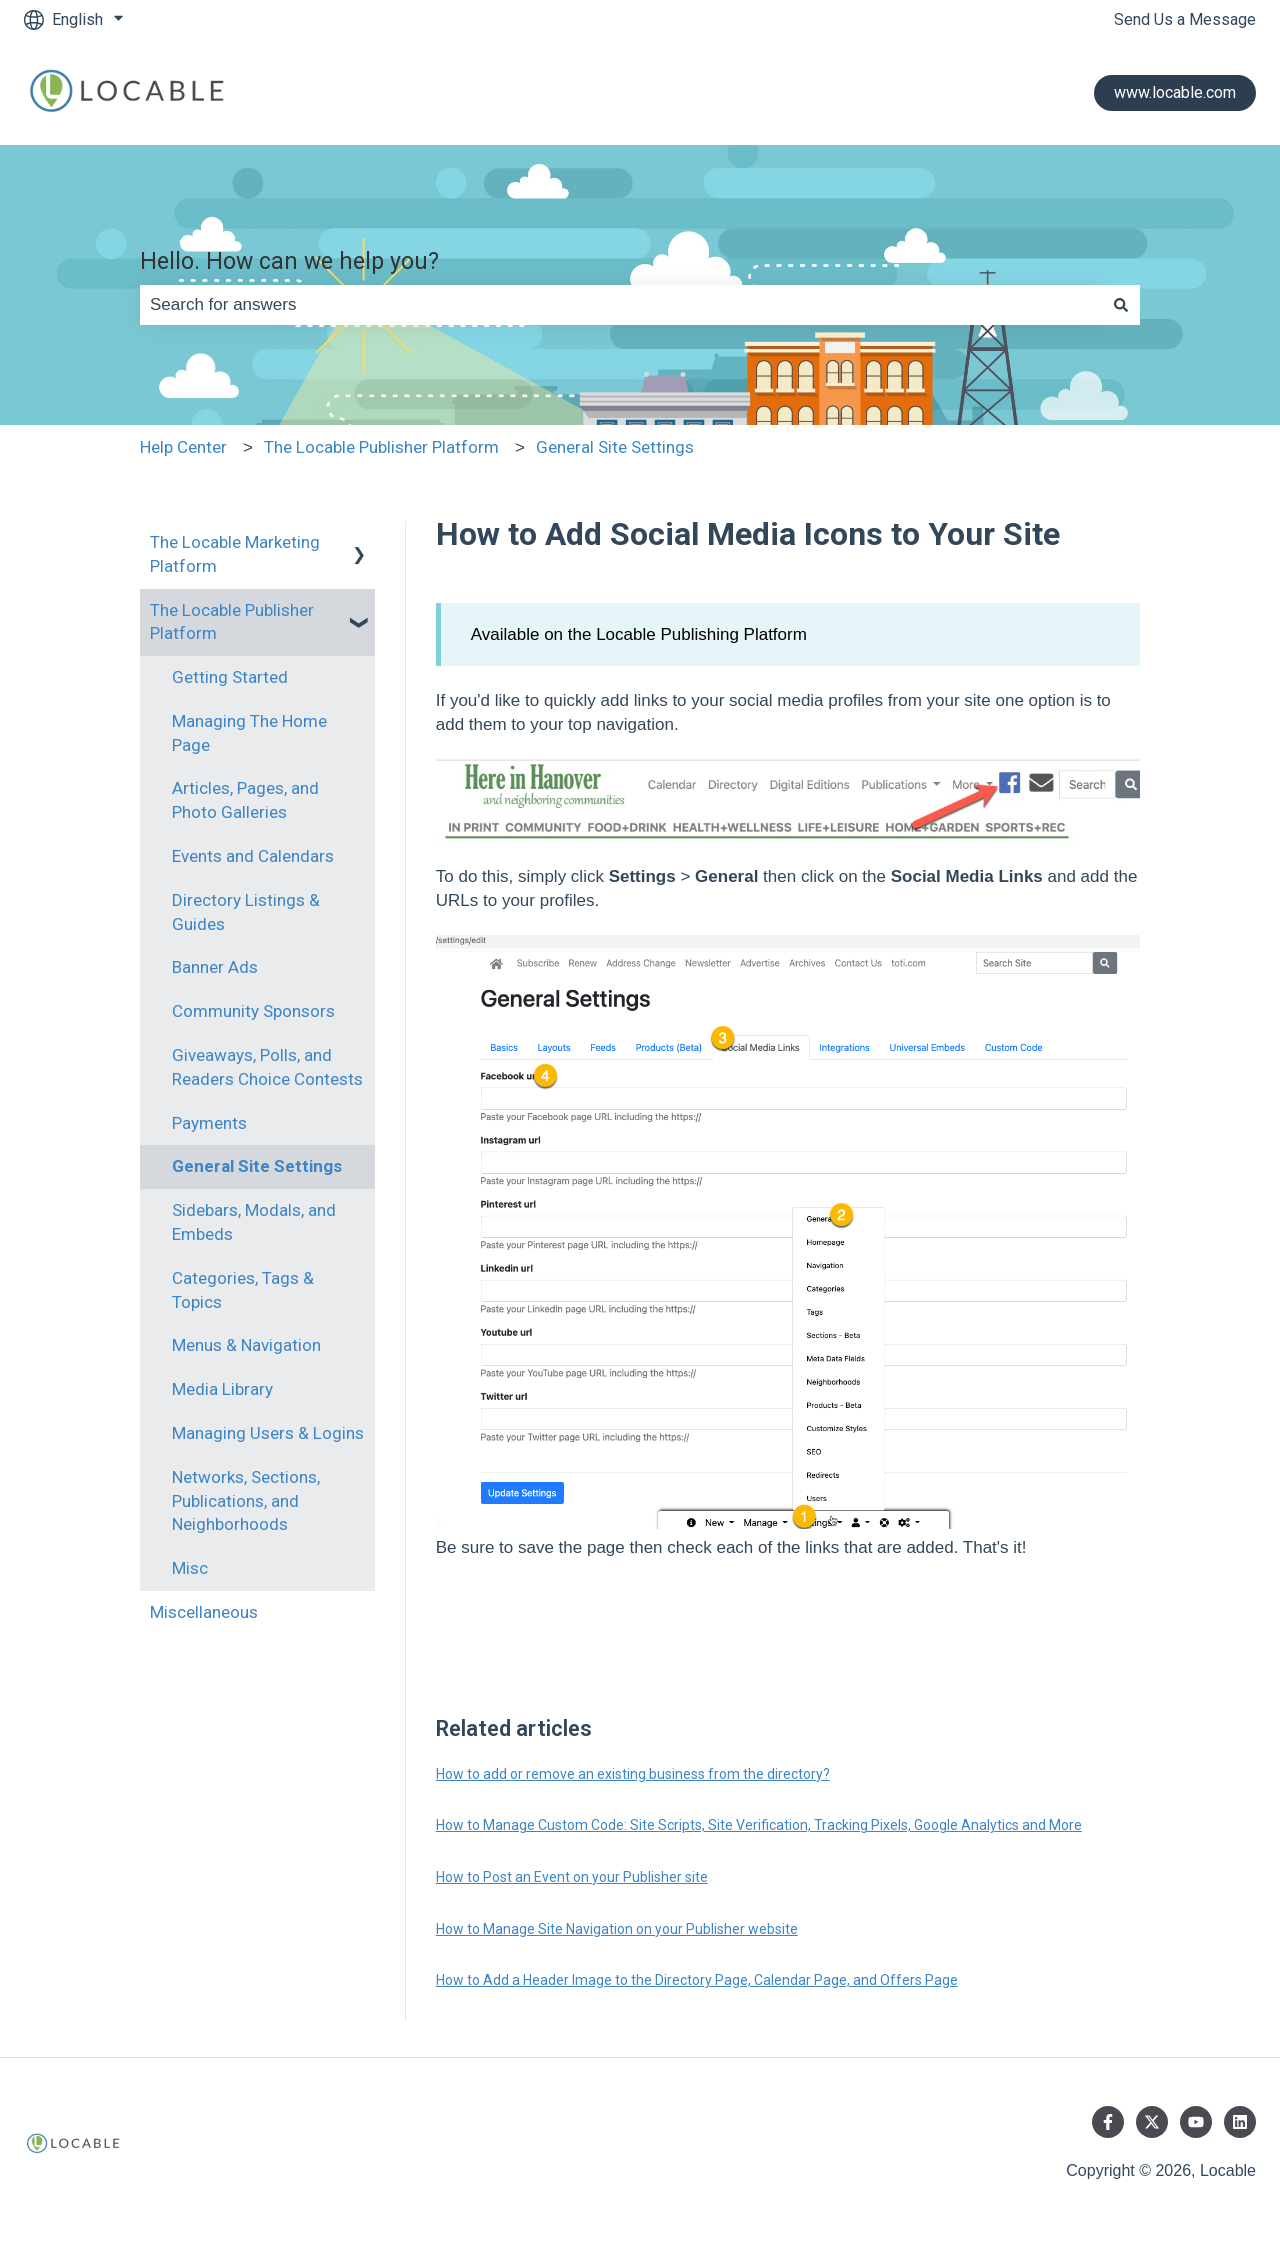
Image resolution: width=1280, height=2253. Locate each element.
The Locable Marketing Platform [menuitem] (235, 554)
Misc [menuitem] (190, 1568)
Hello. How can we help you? (289, 261)
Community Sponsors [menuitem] (253, 1011)
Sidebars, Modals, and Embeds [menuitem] (254, 1222)
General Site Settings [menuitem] (257, 1166)
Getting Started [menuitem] (230, 677)
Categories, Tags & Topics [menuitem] (243, 1290)
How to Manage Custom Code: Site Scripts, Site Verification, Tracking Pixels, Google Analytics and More (759, 1825)
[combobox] (621, 305)
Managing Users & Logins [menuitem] (268, 1433)
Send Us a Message (1185, 19)
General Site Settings (615, 447)
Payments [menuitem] (209, 1123)
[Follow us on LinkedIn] (1240, 2122)
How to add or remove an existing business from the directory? (633, 1774)
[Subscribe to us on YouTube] (1196, 2122)
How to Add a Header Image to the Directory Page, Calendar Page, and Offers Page (697, 1980)
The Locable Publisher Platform (381, 447)
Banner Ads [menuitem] (215, 967)
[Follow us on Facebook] (1108, 2122)
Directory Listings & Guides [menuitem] (246, 912)
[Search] (1121, 305)
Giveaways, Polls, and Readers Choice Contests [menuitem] (267, 1067)
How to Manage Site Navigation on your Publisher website (617, 1929)
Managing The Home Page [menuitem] (249, 733)
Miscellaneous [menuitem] (204, 1612)
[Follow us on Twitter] (1152, 2122)
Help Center (183, 447)
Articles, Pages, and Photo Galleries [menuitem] (245, 800)
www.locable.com (1175, 92)
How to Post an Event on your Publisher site (572, 1877)
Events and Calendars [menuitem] (253, 856)
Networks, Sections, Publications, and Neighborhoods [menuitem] (246, 1501)
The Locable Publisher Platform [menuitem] (232, 622)
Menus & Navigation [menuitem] (246, 1345)
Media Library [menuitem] (222, 1389)
